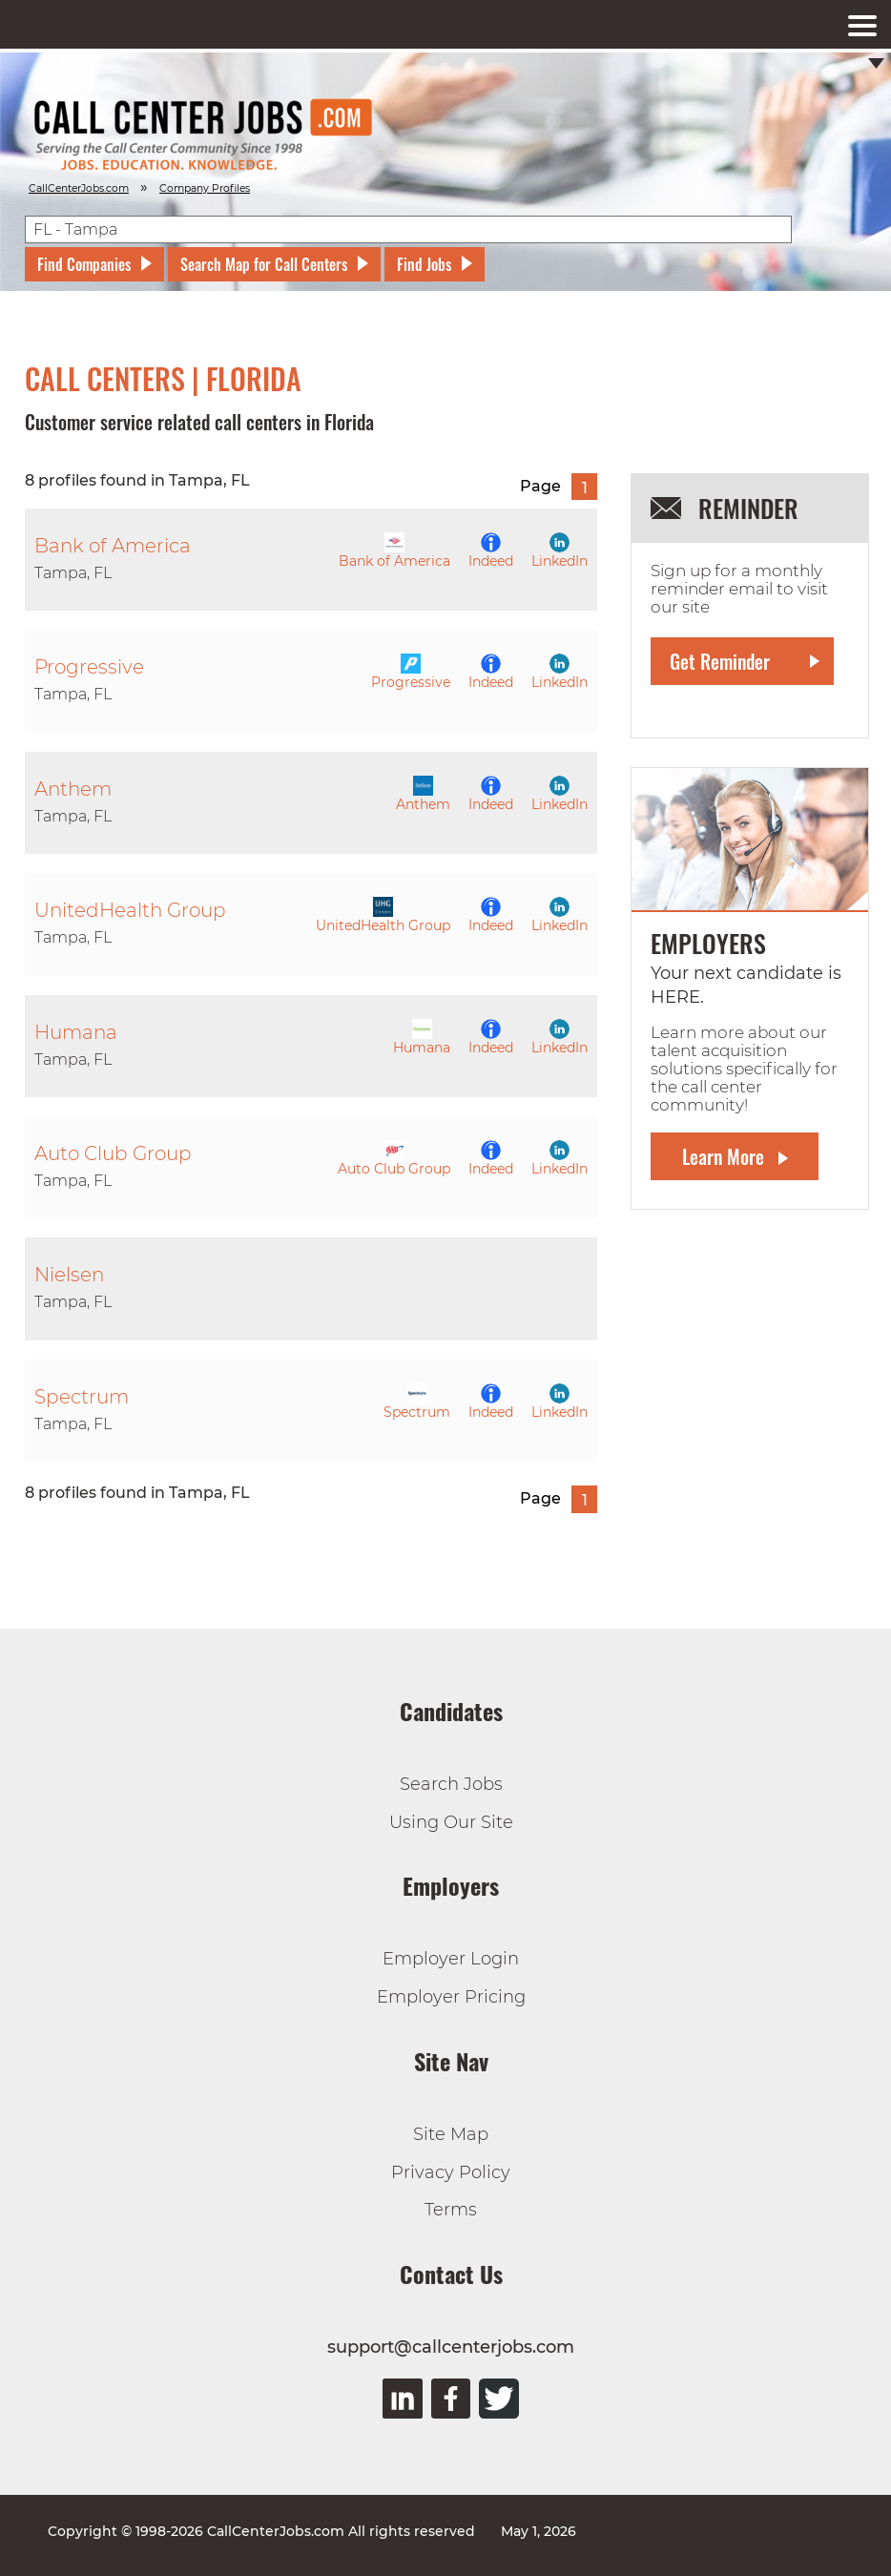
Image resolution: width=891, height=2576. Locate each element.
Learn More (723, 1156)
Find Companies (84, 264)
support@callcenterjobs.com (450, 2347)
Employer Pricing (451, 1996)
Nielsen (69, 1274)
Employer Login (451, 1958)
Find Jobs (424, 264)
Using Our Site (451, 1822)
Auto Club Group (394, 1158)
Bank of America (394, 551)
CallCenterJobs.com (79, 188)
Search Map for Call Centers (263, 264)
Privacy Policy (450, 2172)
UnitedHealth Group (383, 915)
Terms (451, 2209)
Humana (421, 1037)
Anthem (423, 794)
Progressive (410, 672)
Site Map (450, 2134)
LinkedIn (559, 551)
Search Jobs (451, 1784)
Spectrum (416, 1402)
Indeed (490, 551)
